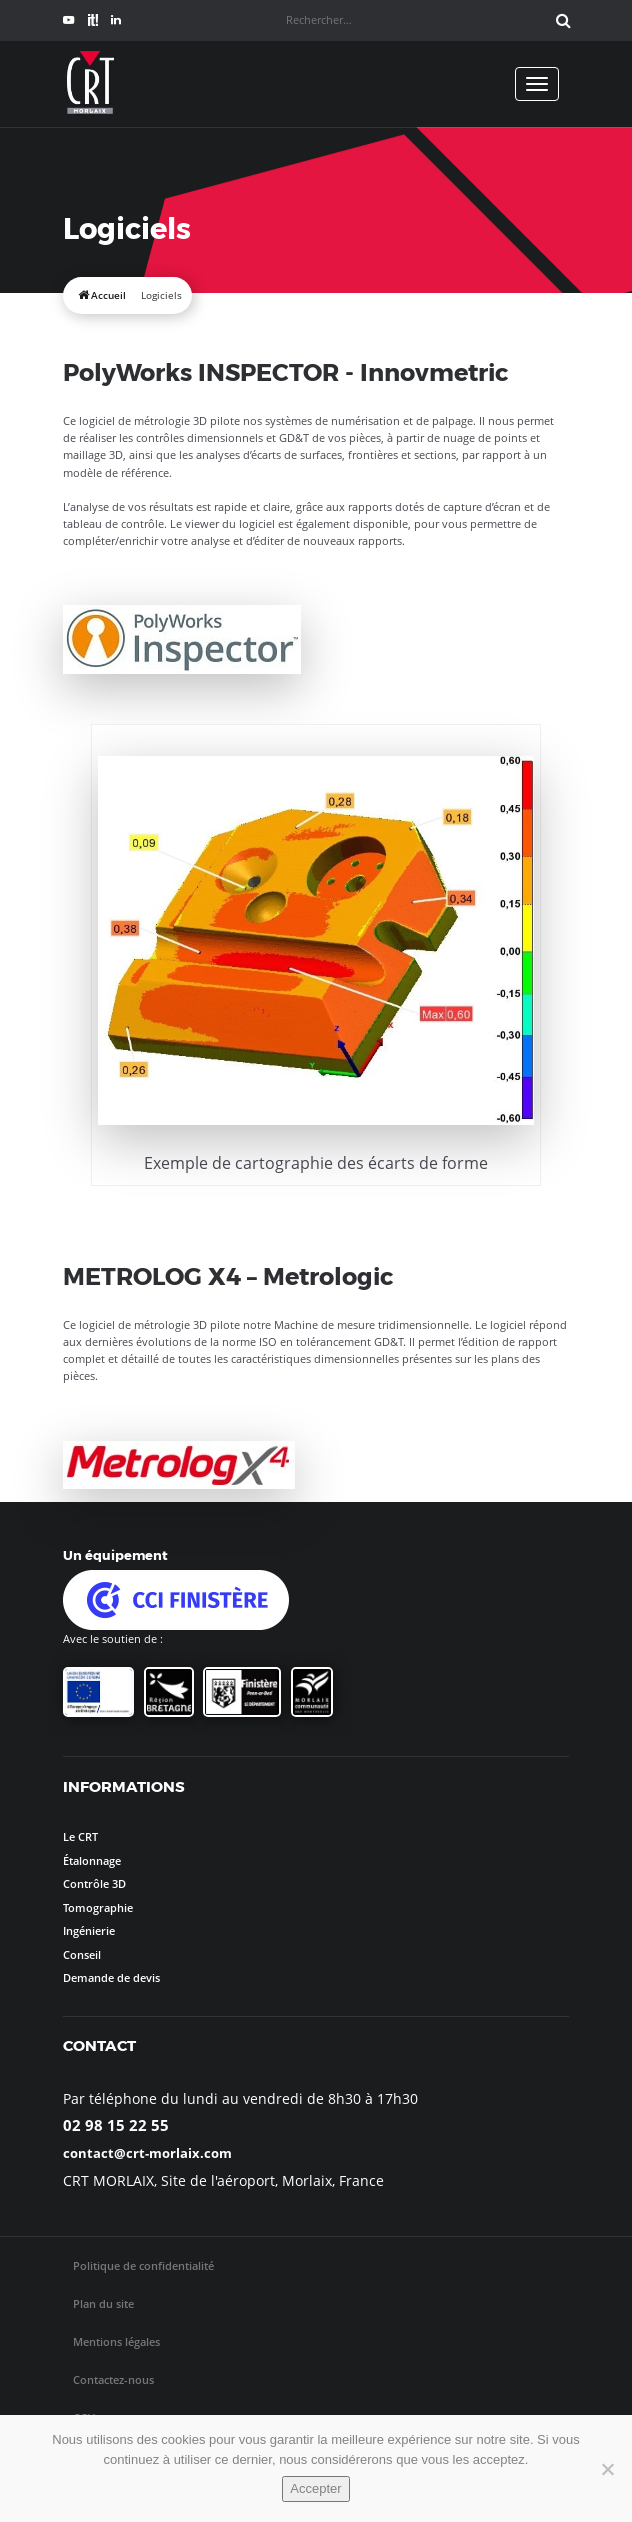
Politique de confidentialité (143, 2265)
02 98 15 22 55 (116, 2125)
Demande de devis (111, 1977)
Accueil (108, 295)
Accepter (315, 2488)
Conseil (82, 1954)
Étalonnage (92, 1860)
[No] (607, 2469)
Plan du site (103, 2303)
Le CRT (80, 1836)
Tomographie (98, 1907)
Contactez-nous (113, 2379)
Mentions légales (116, 2341)
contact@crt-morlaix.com (147, 2153)
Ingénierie (89, 1930)
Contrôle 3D (94, 1883)
